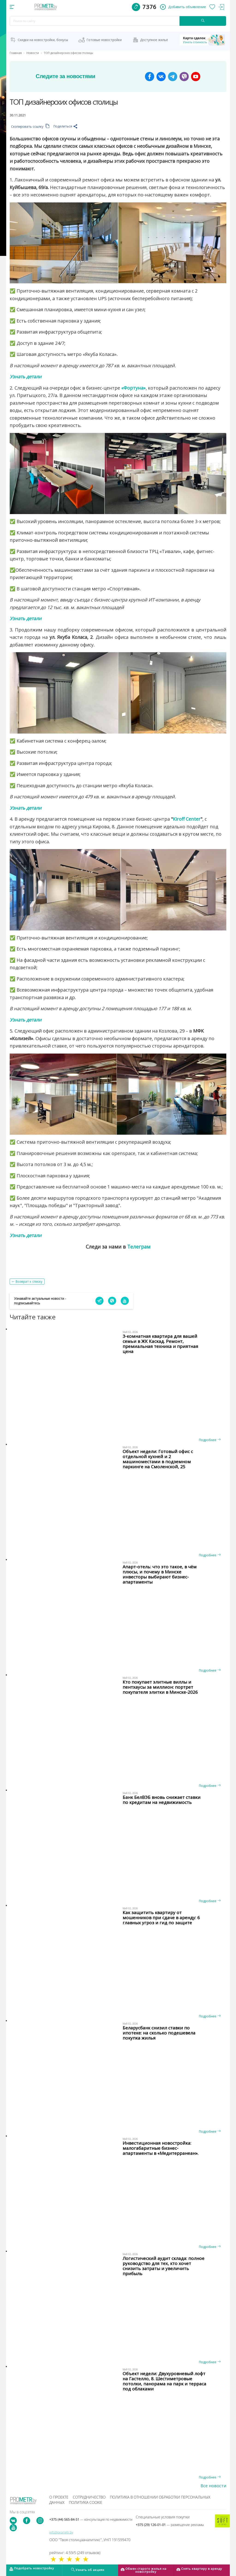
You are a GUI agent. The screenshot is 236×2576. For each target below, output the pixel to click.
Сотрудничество (89, 2497)
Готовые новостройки (104, 40)
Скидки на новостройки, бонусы (43, 40)
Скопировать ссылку (30, 126)
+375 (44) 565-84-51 (90, 2519)
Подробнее (210, 1440)
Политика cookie (85, 2502)
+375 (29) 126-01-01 (170, 2525)
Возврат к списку (28, 1281)
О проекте (58, 2497)
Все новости (213, 2485)
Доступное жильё (154, 40)
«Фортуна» (133, 388)
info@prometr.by (61, 2532)
